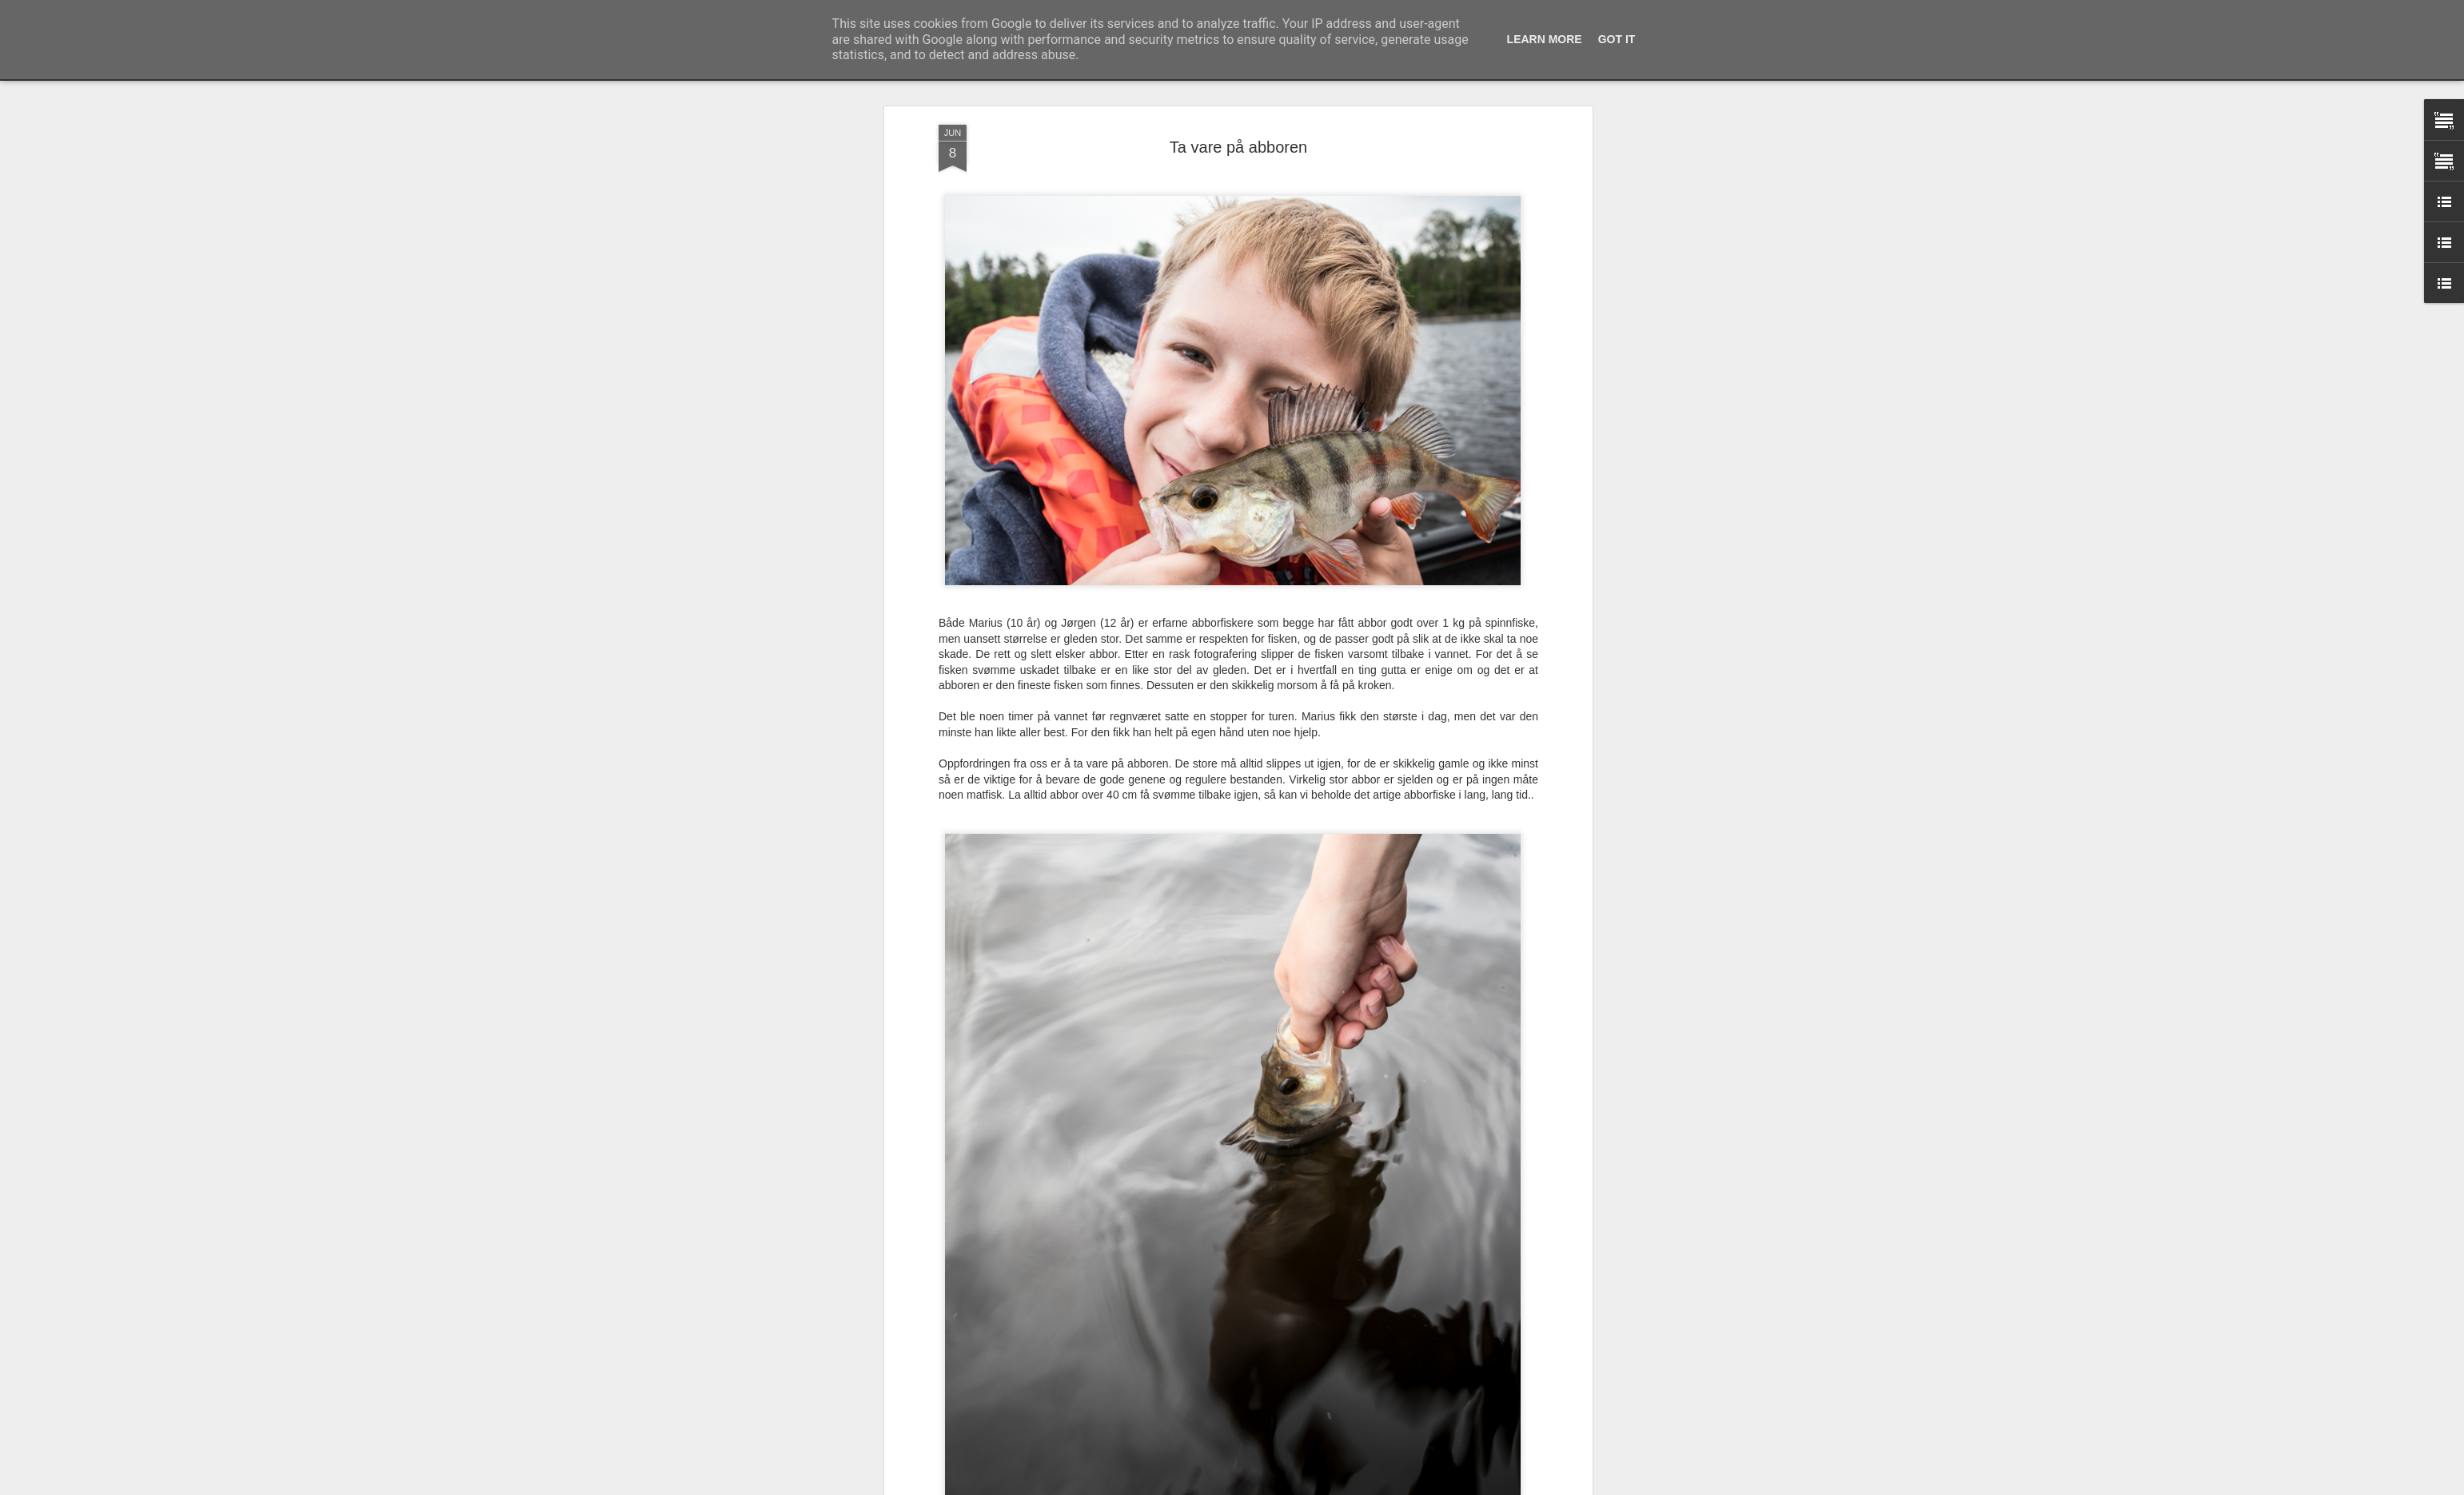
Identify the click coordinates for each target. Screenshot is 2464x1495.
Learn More (1544, 39)
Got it (1617, 39)
